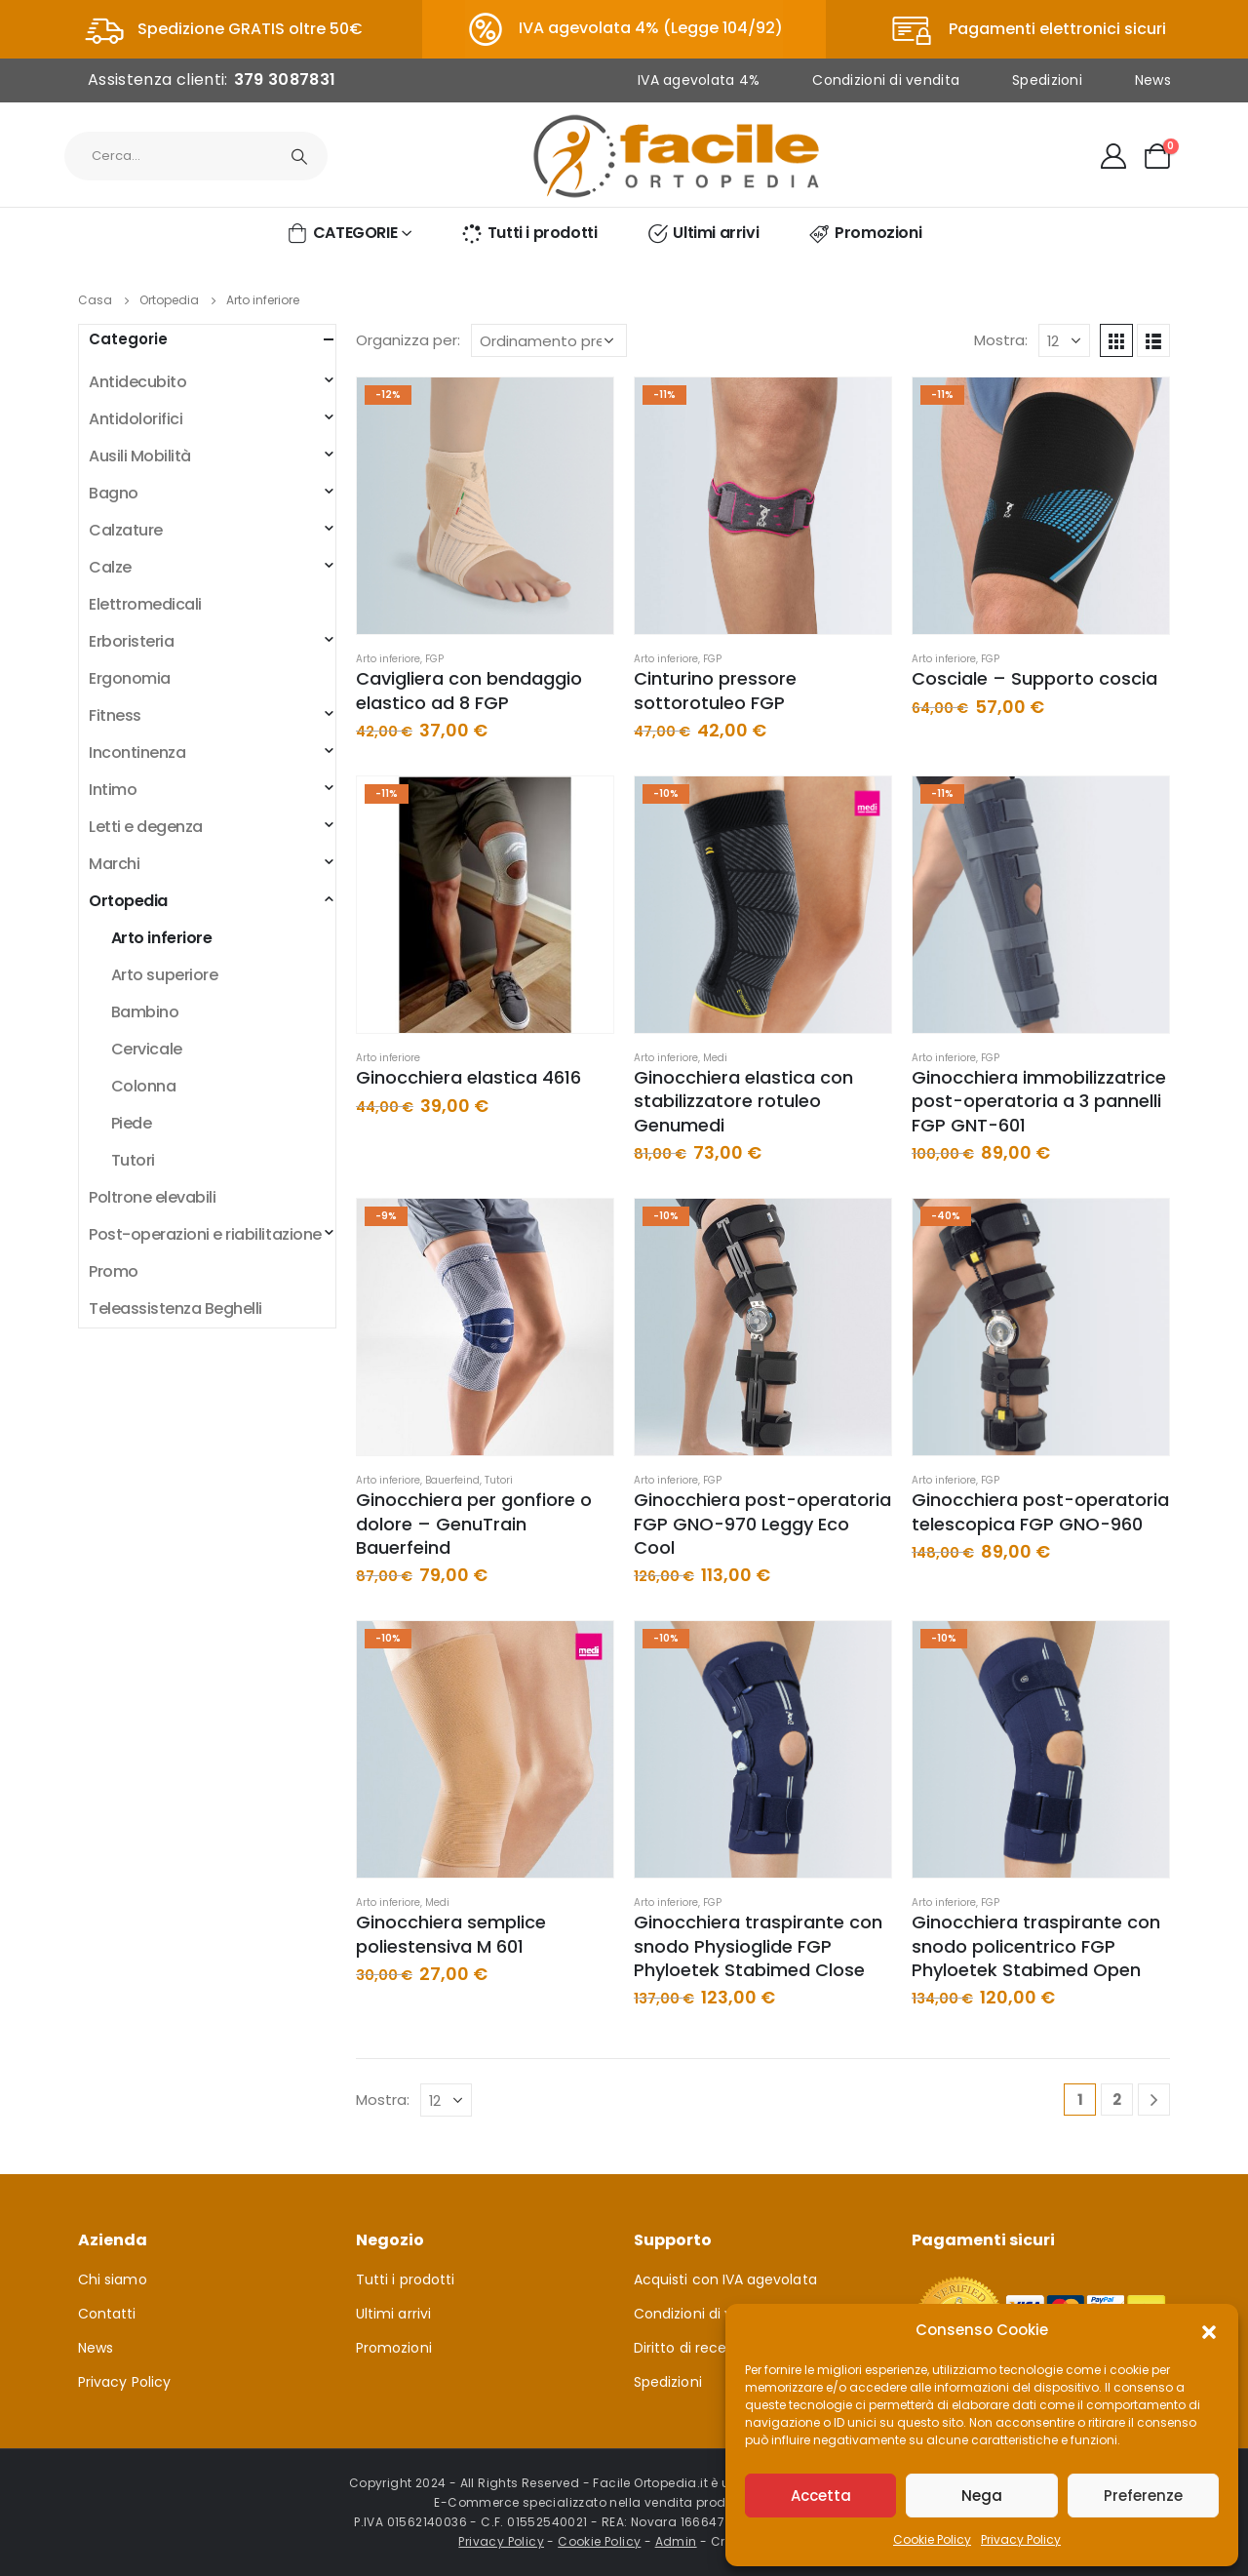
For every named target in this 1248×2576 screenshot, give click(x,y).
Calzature (126, 530)
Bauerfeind (452, 1480)
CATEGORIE (341, 233)
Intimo (112, 789)
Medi (715, 1057)
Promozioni (864, 233)
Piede (131, 1123)
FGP (434, 659)
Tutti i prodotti (529, 233)
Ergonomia (130, 678)
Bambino (145, 1012)
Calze (110, 567)
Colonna (143, 1086)
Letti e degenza (146, 826)
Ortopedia (128, 901)
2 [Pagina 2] (1116, 2099)
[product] (485, 505)
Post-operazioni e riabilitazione (205, 1234)
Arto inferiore (388, 659)
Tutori (499, 1480)
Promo (113, 1271)
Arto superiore (164, 975)
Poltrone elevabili (152, 1197)
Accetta (821, 2495)
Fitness (115, 715)
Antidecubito (137, 382)
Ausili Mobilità (140, 456)
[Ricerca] (299, 156)
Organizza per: (408, 340)
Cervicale (146, 1049)
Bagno (113, 493)
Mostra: (1001, 340)
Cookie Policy (932, 2539)
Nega (981, 2495)
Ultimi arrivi (702, 233)
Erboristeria (131, 641)
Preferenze (1143, 2495)
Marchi (114, 863)
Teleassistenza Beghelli (175, 1308)
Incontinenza (137, 752)
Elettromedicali (145, 604)
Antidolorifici (135, 419)
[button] (1209, 2330)
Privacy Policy (1021, 2539)
